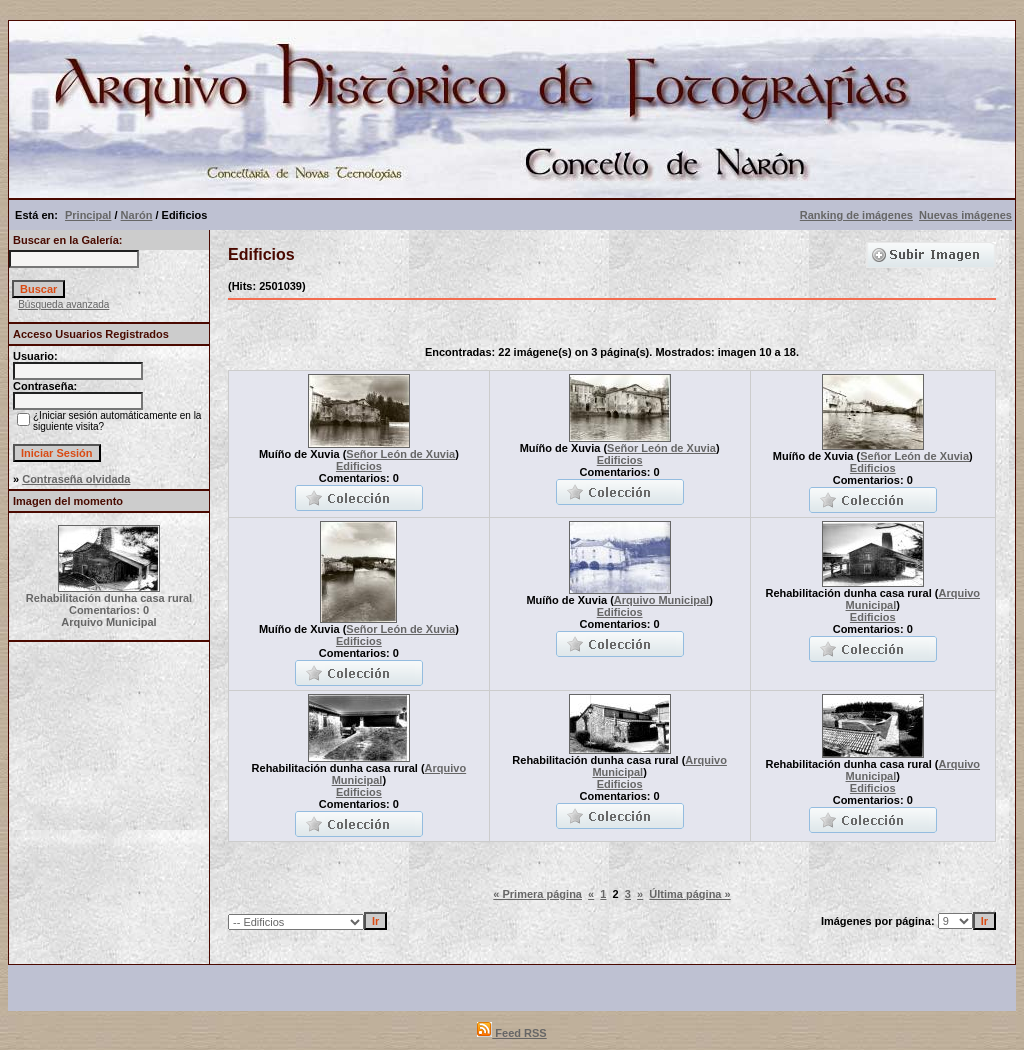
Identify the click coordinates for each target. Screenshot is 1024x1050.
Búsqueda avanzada (63, 304)
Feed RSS (511, 1033)
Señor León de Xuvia (400, 454)
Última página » (689, 894)
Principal (88, 215)
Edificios (359, 466)
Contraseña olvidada (76, 479)
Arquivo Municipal (661, 600)
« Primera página (537, 894)
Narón (137, 215)
